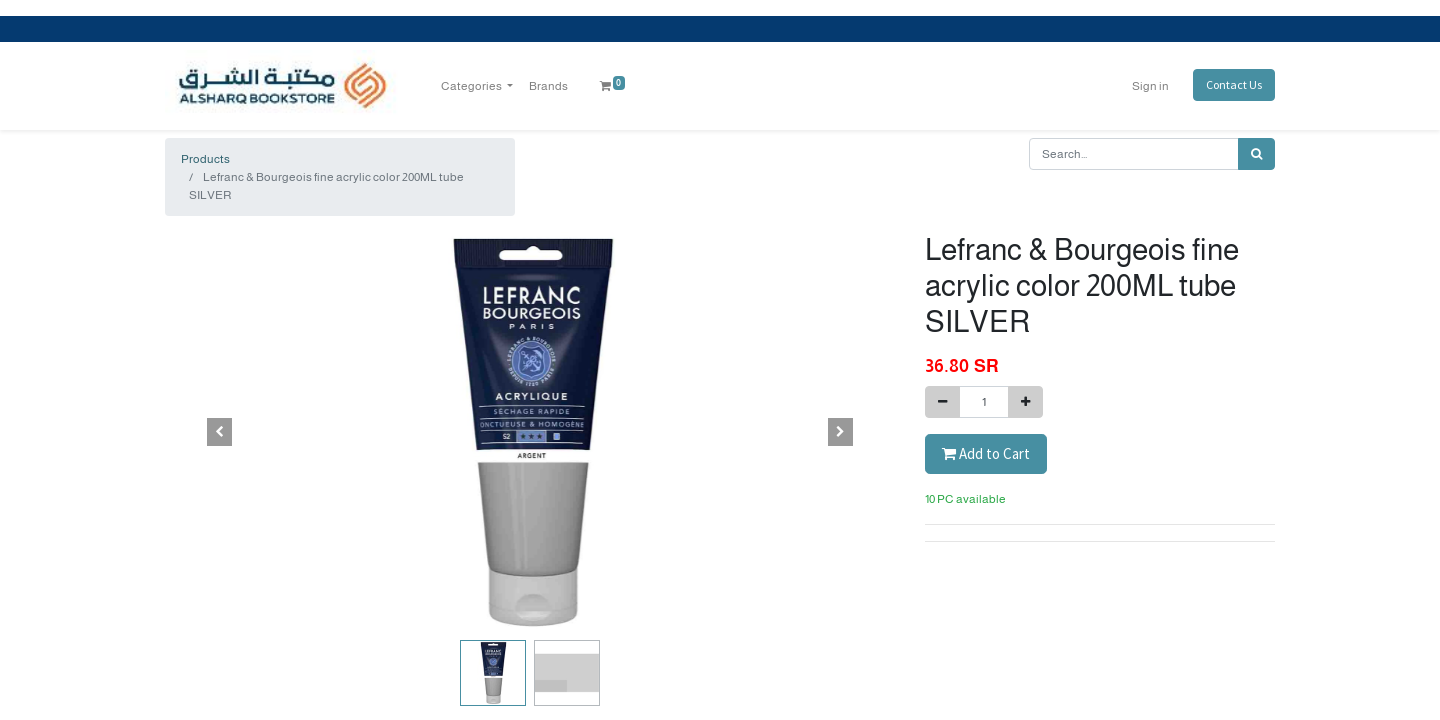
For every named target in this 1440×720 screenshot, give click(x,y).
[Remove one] (942, 402)
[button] (220, 432)
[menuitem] (548, 86)
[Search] (1256, 154)
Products (205, 159)
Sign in (1150, 86)
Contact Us (1234, 84)
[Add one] (1025, 402)
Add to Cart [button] (986, 453)
